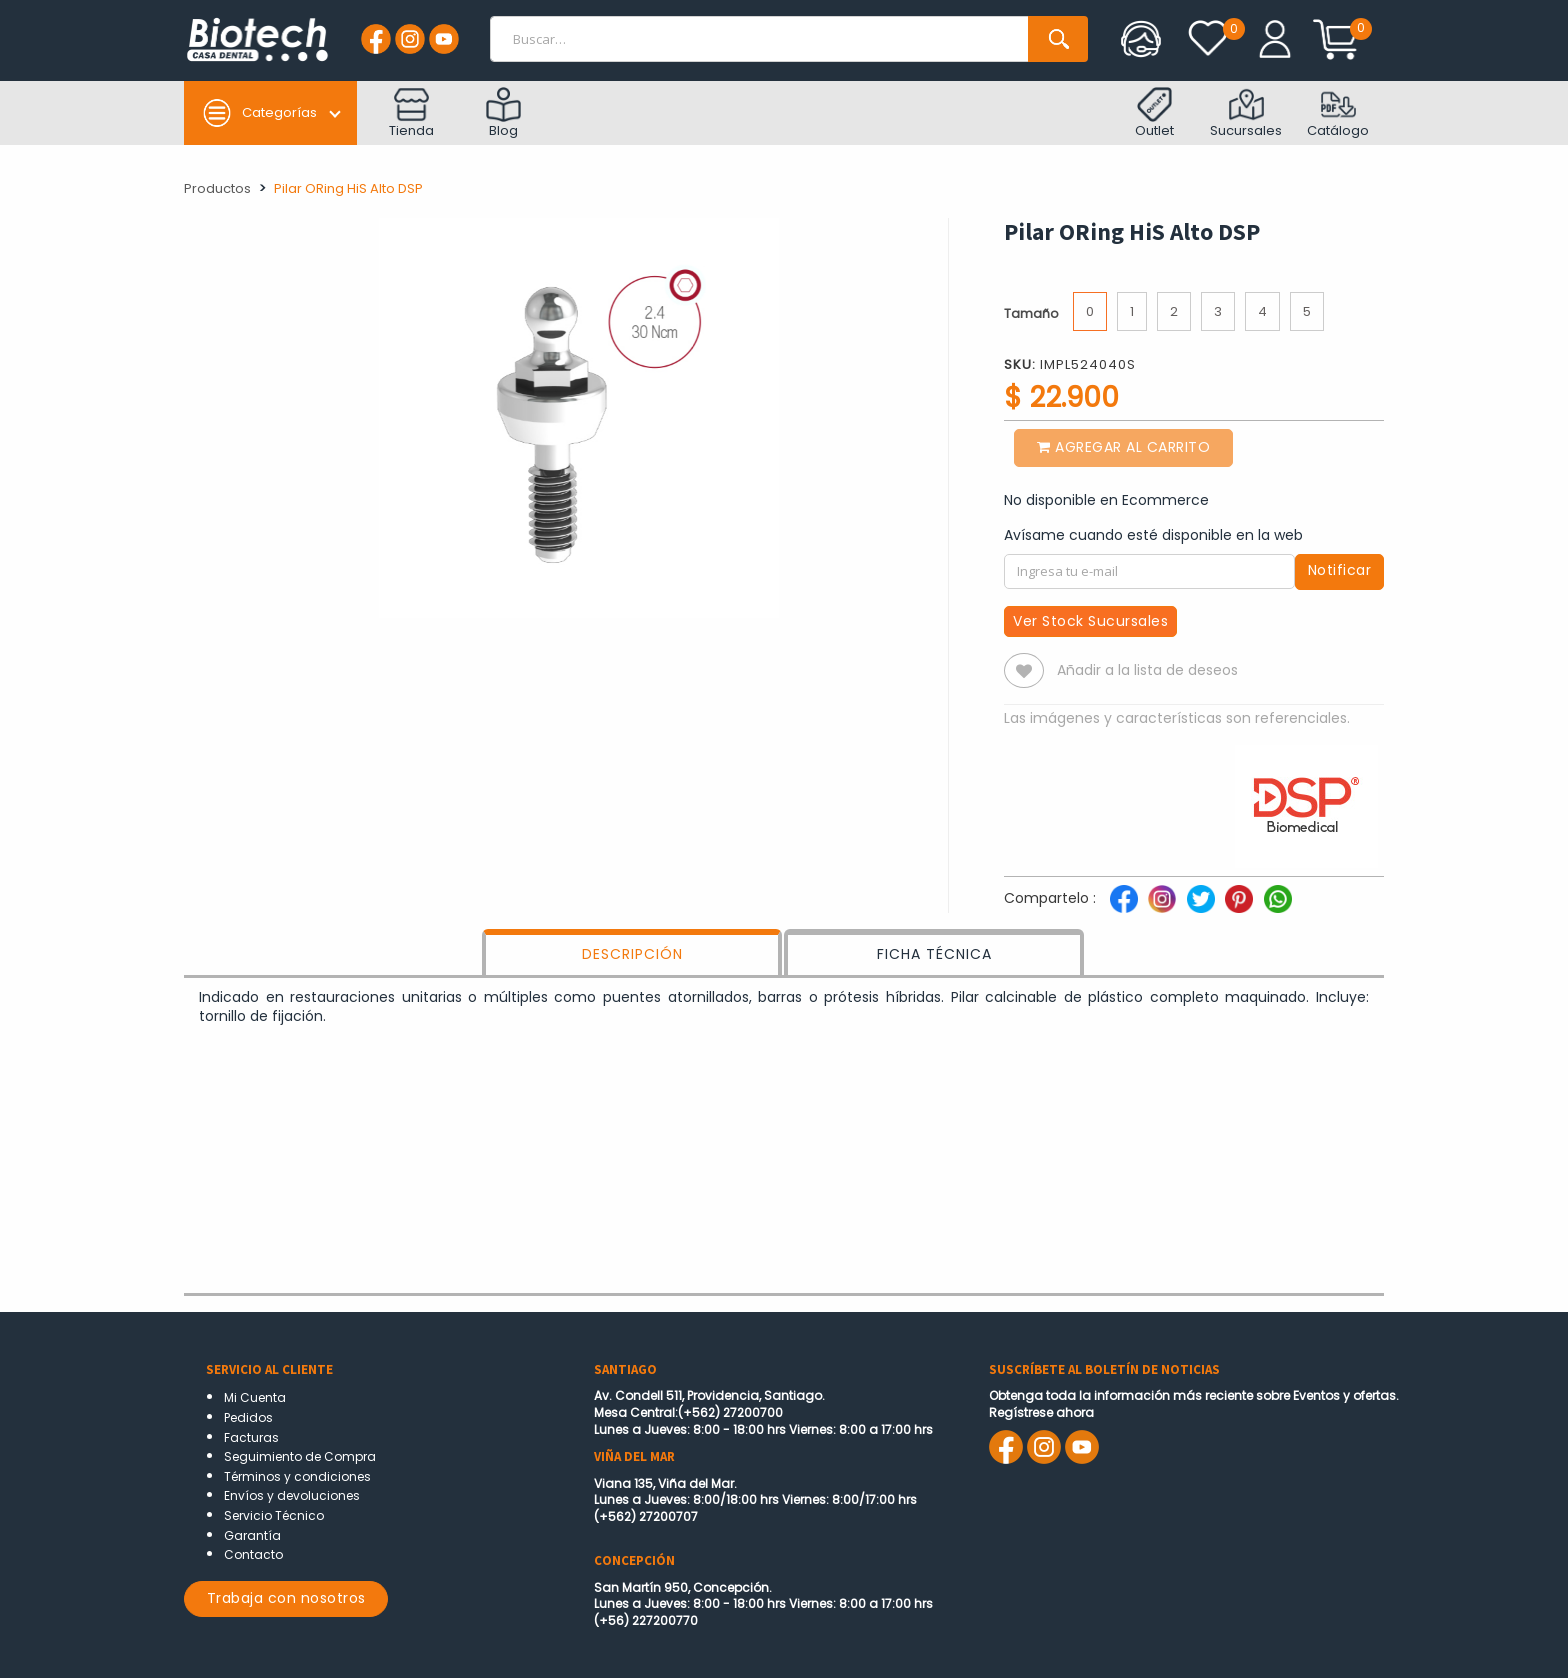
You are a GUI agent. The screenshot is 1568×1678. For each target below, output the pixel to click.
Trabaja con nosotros (286, 1598)
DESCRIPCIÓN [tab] (632, 954)
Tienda (411, 113)
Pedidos (248, 1417)
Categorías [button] (259, 113)
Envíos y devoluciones (292, 1495)
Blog (503, 113)
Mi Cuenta (255, 1397)
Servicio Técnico (274, 1515)
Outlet (1154, 113)
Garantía (252, 1535)
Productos (217, 188)
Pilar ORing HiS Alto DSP (348, 188)
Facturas (251, 1437)
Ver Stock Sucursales (1090, 621)
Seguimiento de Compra (300, 1456)
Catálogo (1338, 113)
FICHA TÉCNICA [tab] (934, 954)
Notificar (1340, 570)
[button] (1024, 670)
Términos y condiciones (297, 1476)
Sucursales (1246, 113)
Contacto (253, 1554)
